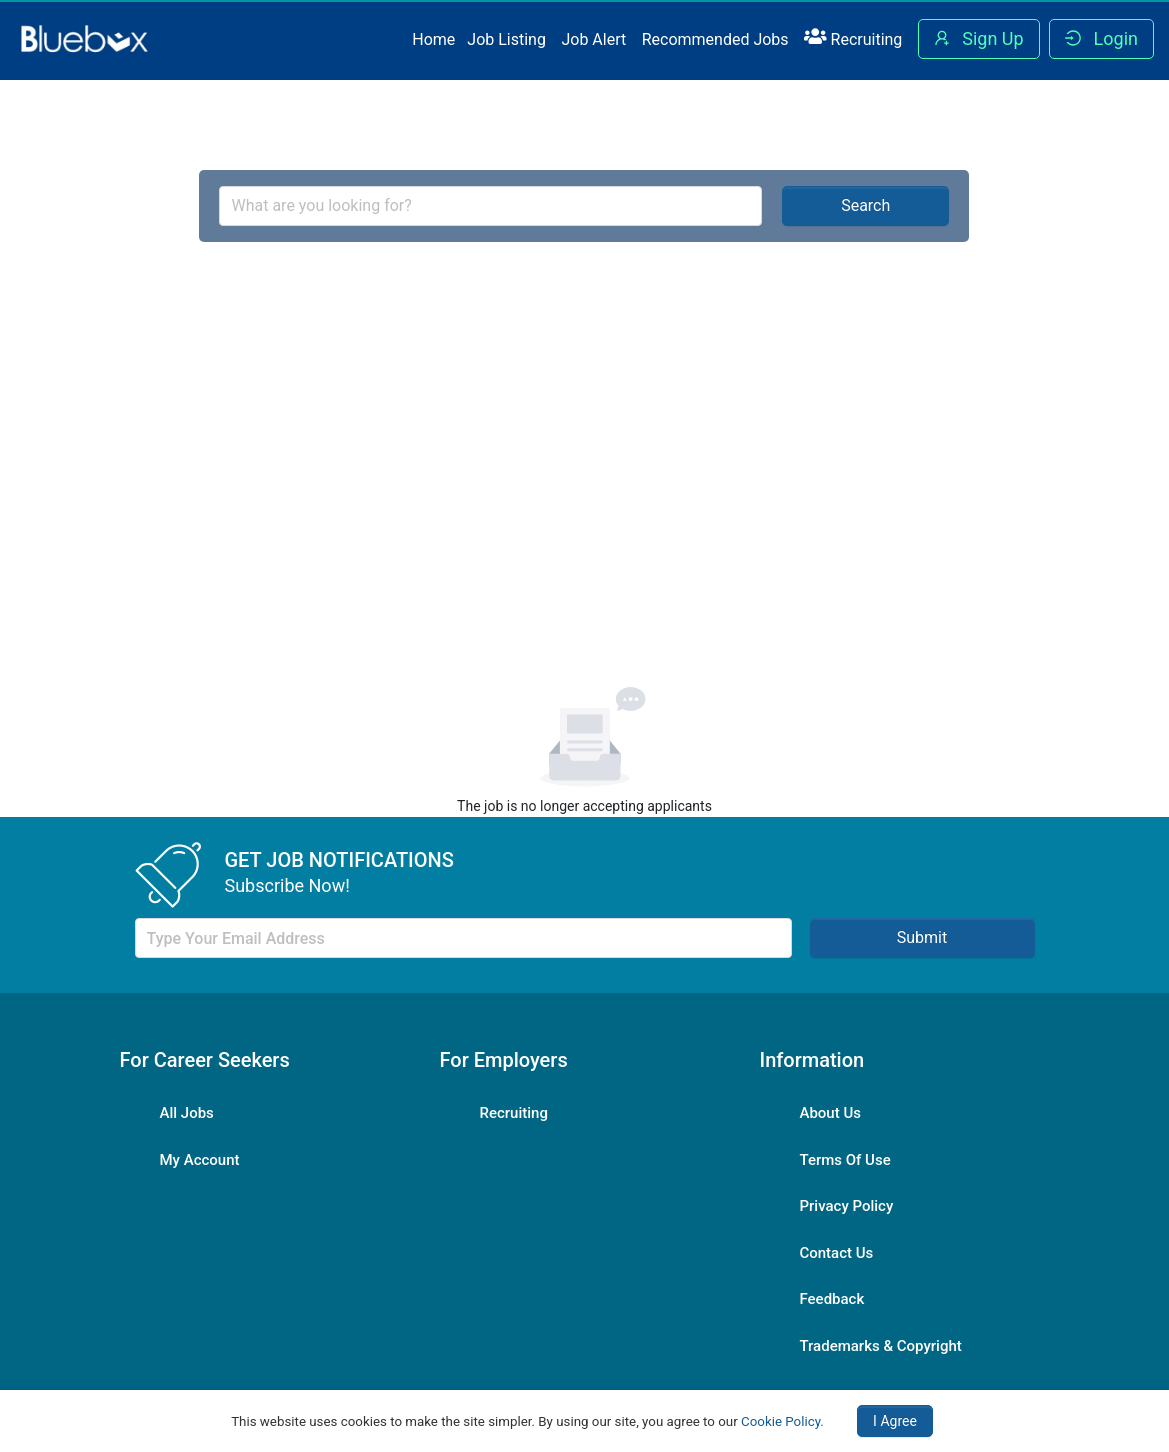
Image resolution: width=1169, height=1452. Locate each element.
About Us (830, 1113)
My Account (200, 1160)
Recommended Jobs (715, 39)
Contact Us (836, 1253)
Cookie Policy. (782, 1421)
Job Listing (506, 39)
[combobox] (490, 206)
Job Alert (593, 39)
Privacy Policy (846, 1206)
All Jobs (187, 1113)
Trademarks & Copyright (880, 1346)
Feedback (831, 1299)
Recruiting (853, 38)
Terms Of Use (844, 1160)
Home (433, 39)
